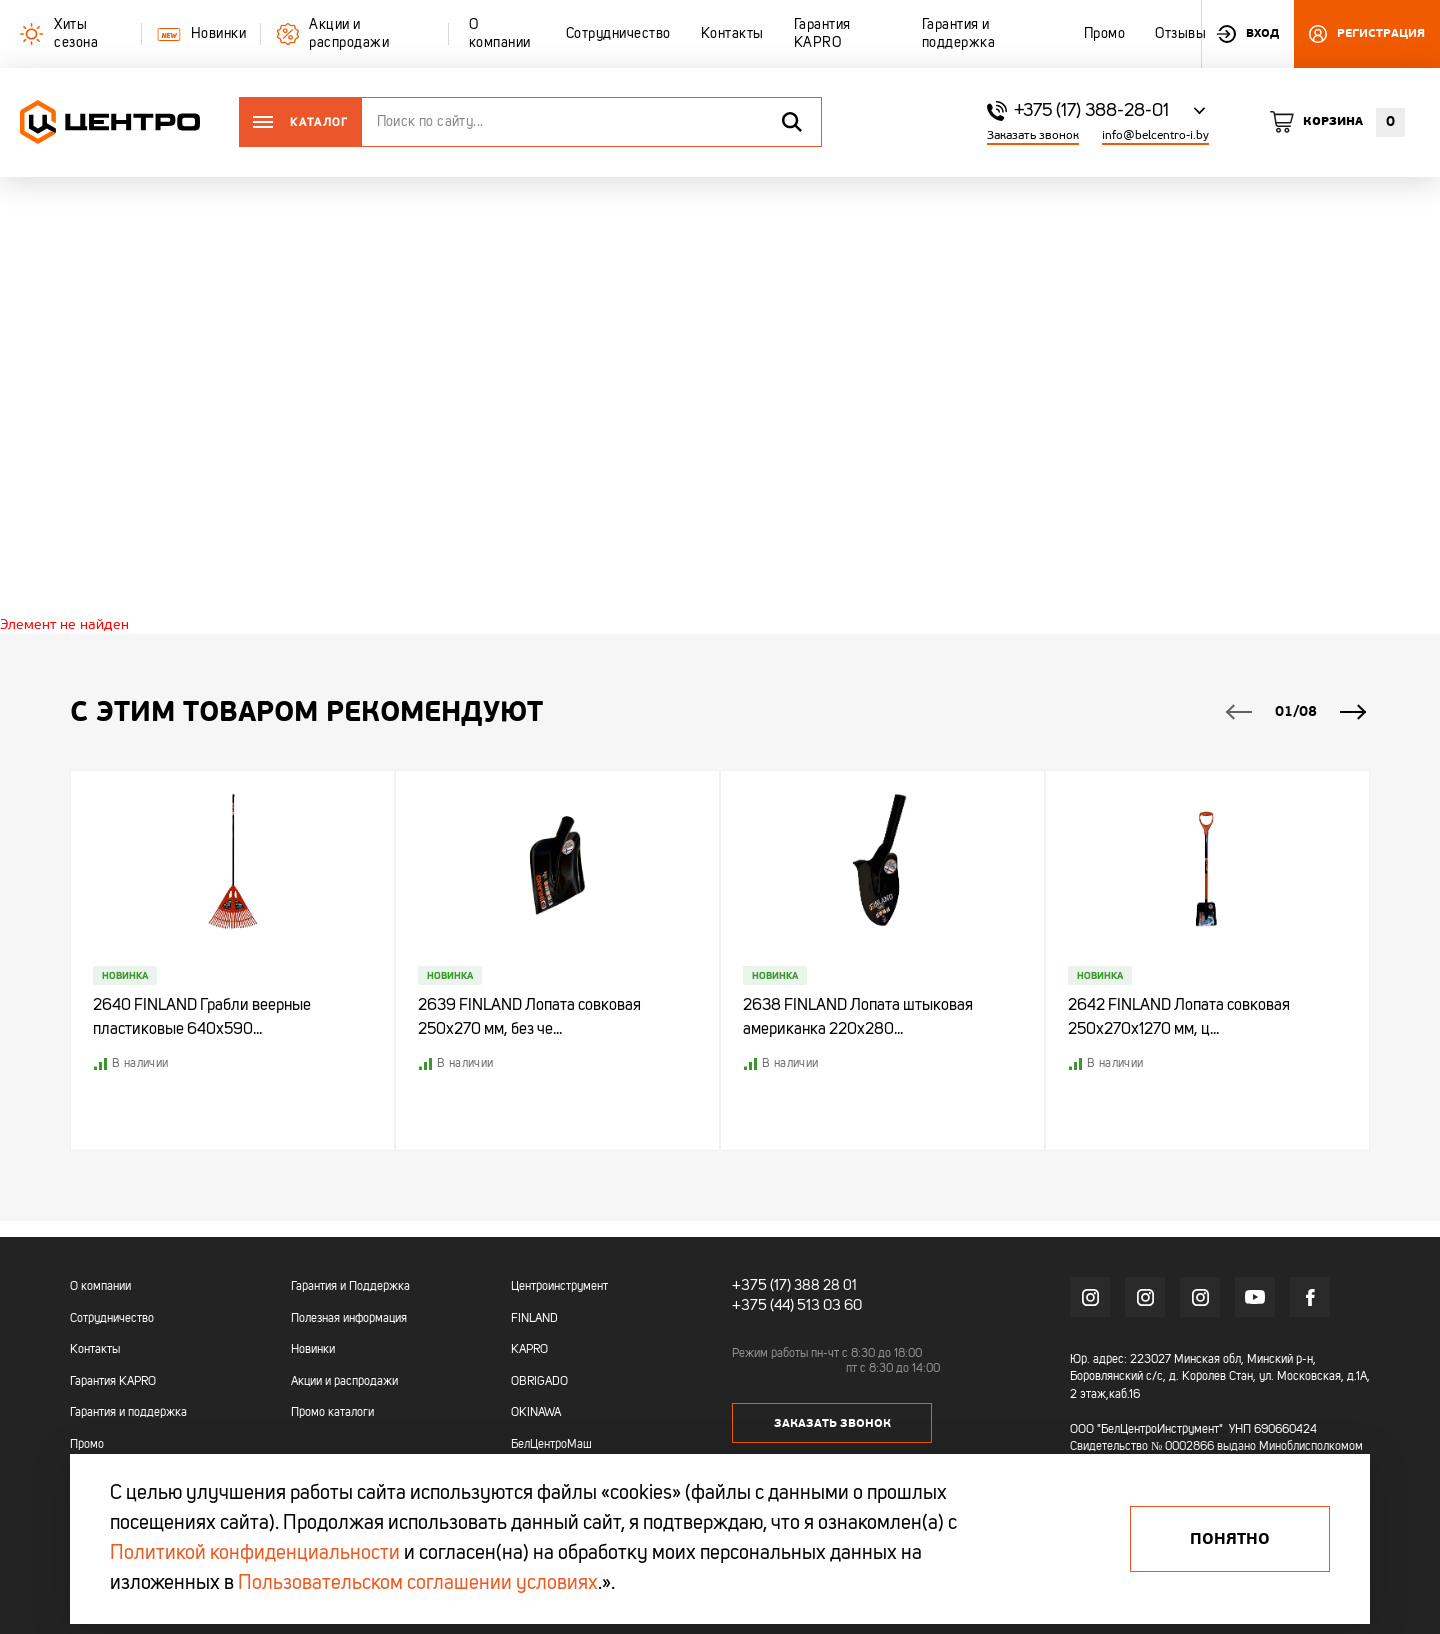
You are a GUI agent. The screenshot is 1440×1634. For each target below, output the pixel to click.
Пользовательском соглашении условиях (418, 1584)
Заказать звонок (1033, 135)
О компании (100, 1287)
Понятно (1230, 1539)
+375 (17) (758, 1286)
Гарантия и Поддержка (350, 1287)
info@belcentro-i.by (1155, 135)
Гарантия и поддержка (128, 1413)
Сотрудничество (112, 1319)
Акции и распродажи (344, 1382)
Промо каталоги (332, 1413)
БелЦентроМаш (551, 1445)
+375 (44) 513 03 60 (793, 1304)
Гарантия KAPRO (113, 1382)
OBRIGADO (539, 1382)
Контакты (95, 1350)
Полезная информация (349, 1319)
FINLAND (534, 1319)
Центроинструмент (559, 1287)
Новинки (313, 1350)
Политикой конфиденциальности (255, 1554)
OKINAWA (536, 1413)
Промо (87, 1445)
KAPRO (529, 1350)
